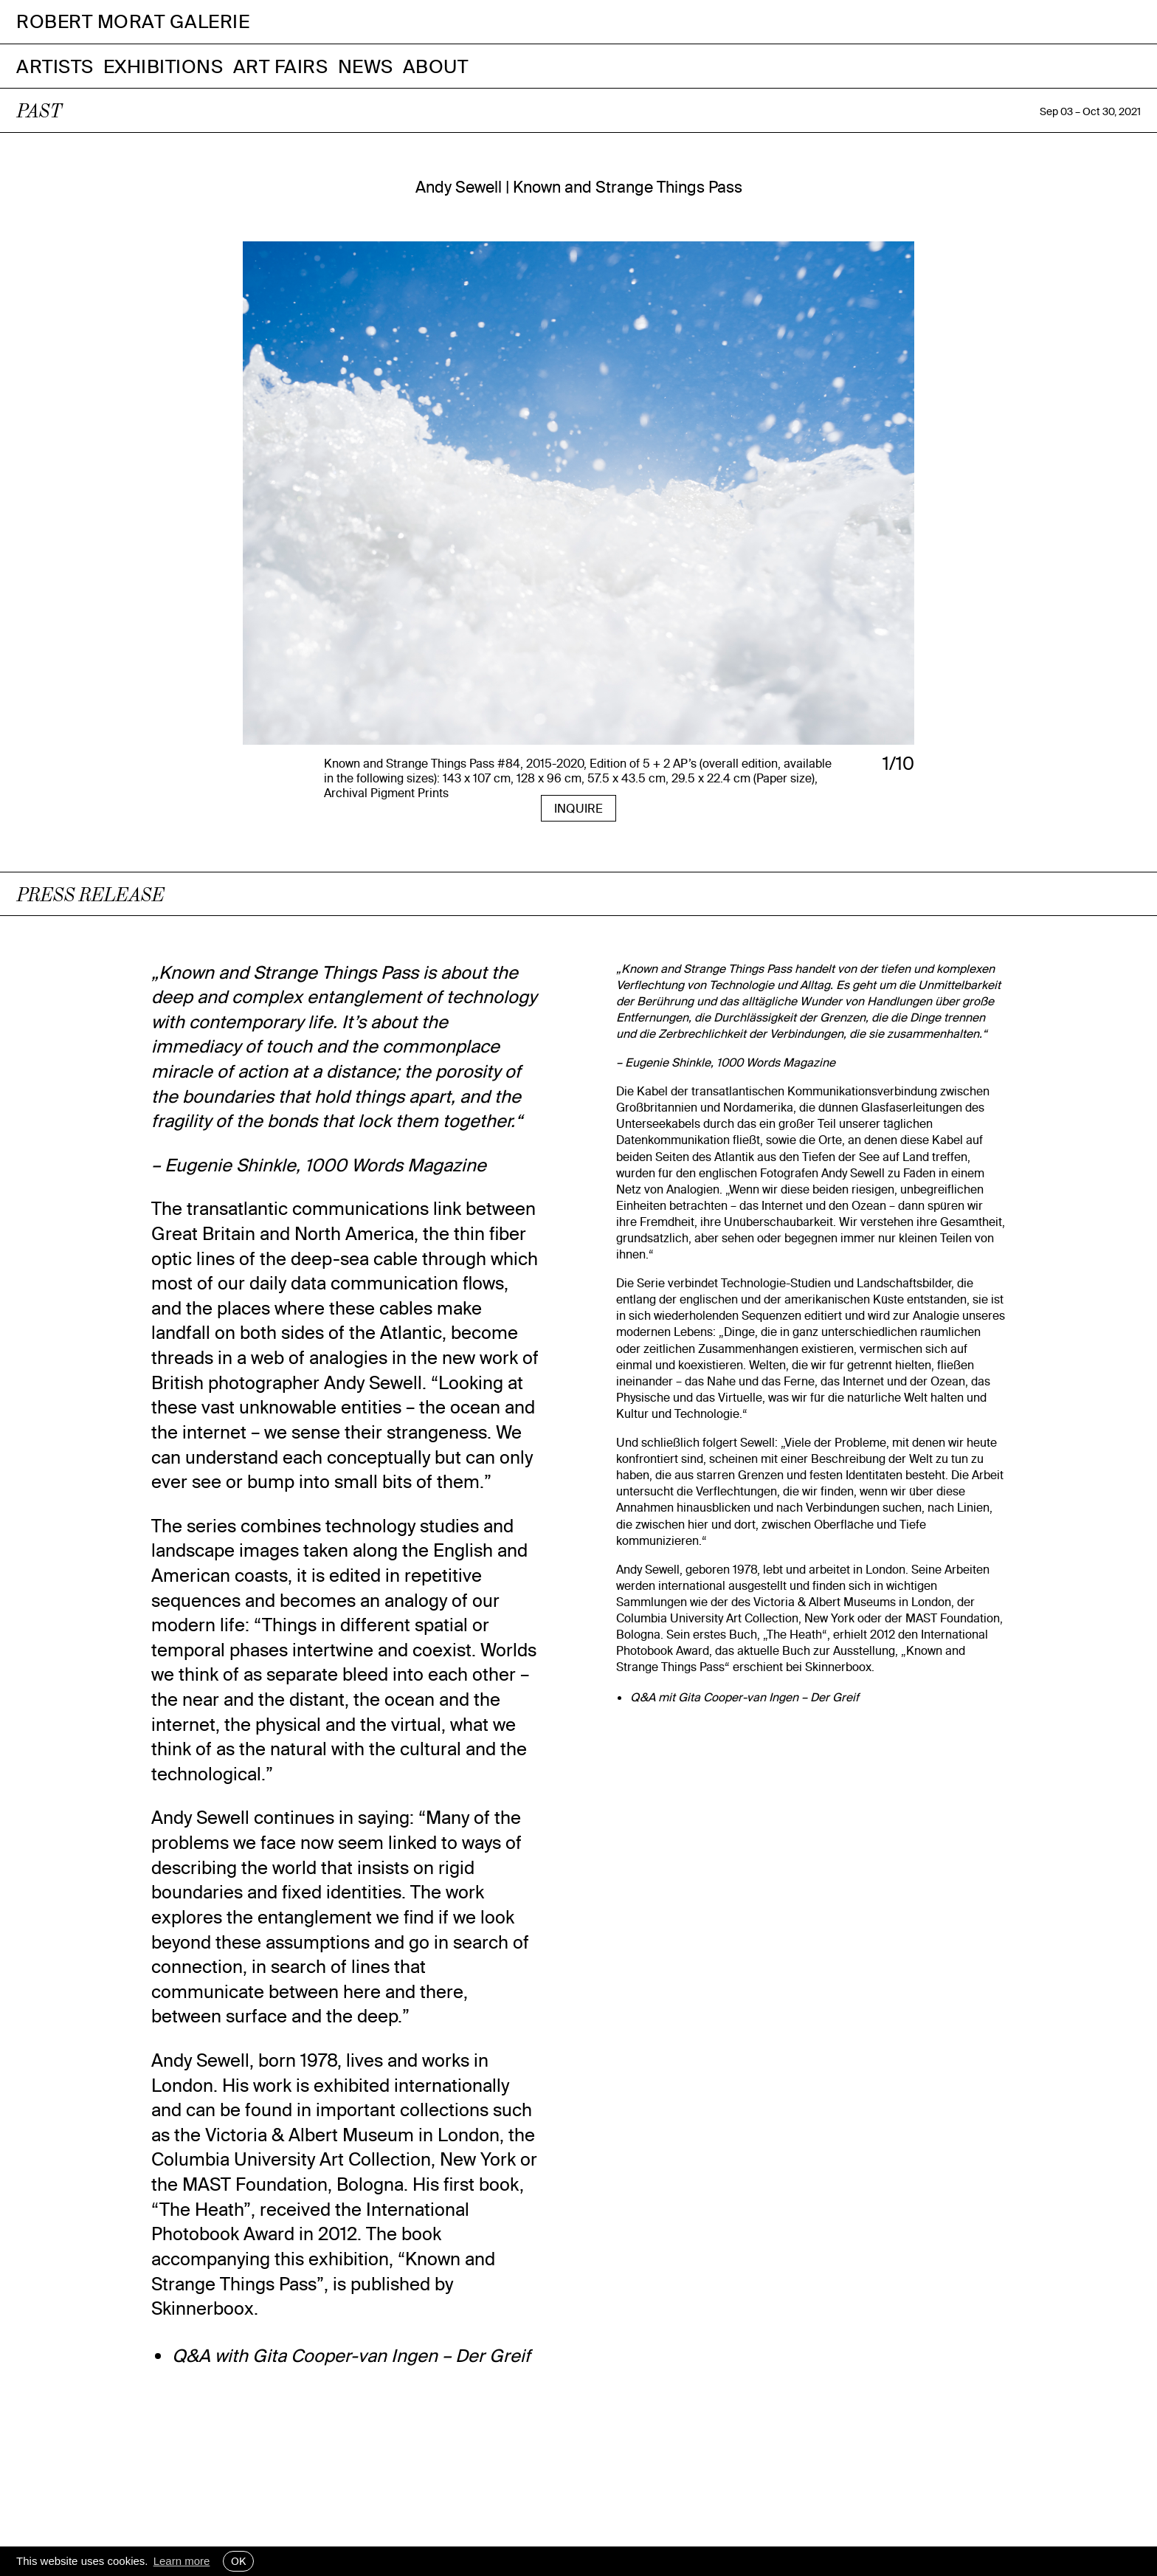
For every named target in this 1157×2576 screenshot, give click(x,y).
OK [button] (238, 2561)
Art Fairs (280, 66)
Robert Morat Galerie (132, 22)
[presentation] (295, 502)
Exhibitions (163, 66)
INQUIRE (578, 808)
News (365, 66)
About (436, 66)
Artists (55, 66)
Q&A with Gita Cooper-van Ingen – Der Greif (351, 2355)
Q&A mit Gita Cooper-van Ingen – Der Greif (744, 1697)
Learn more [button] (181, 2561)
